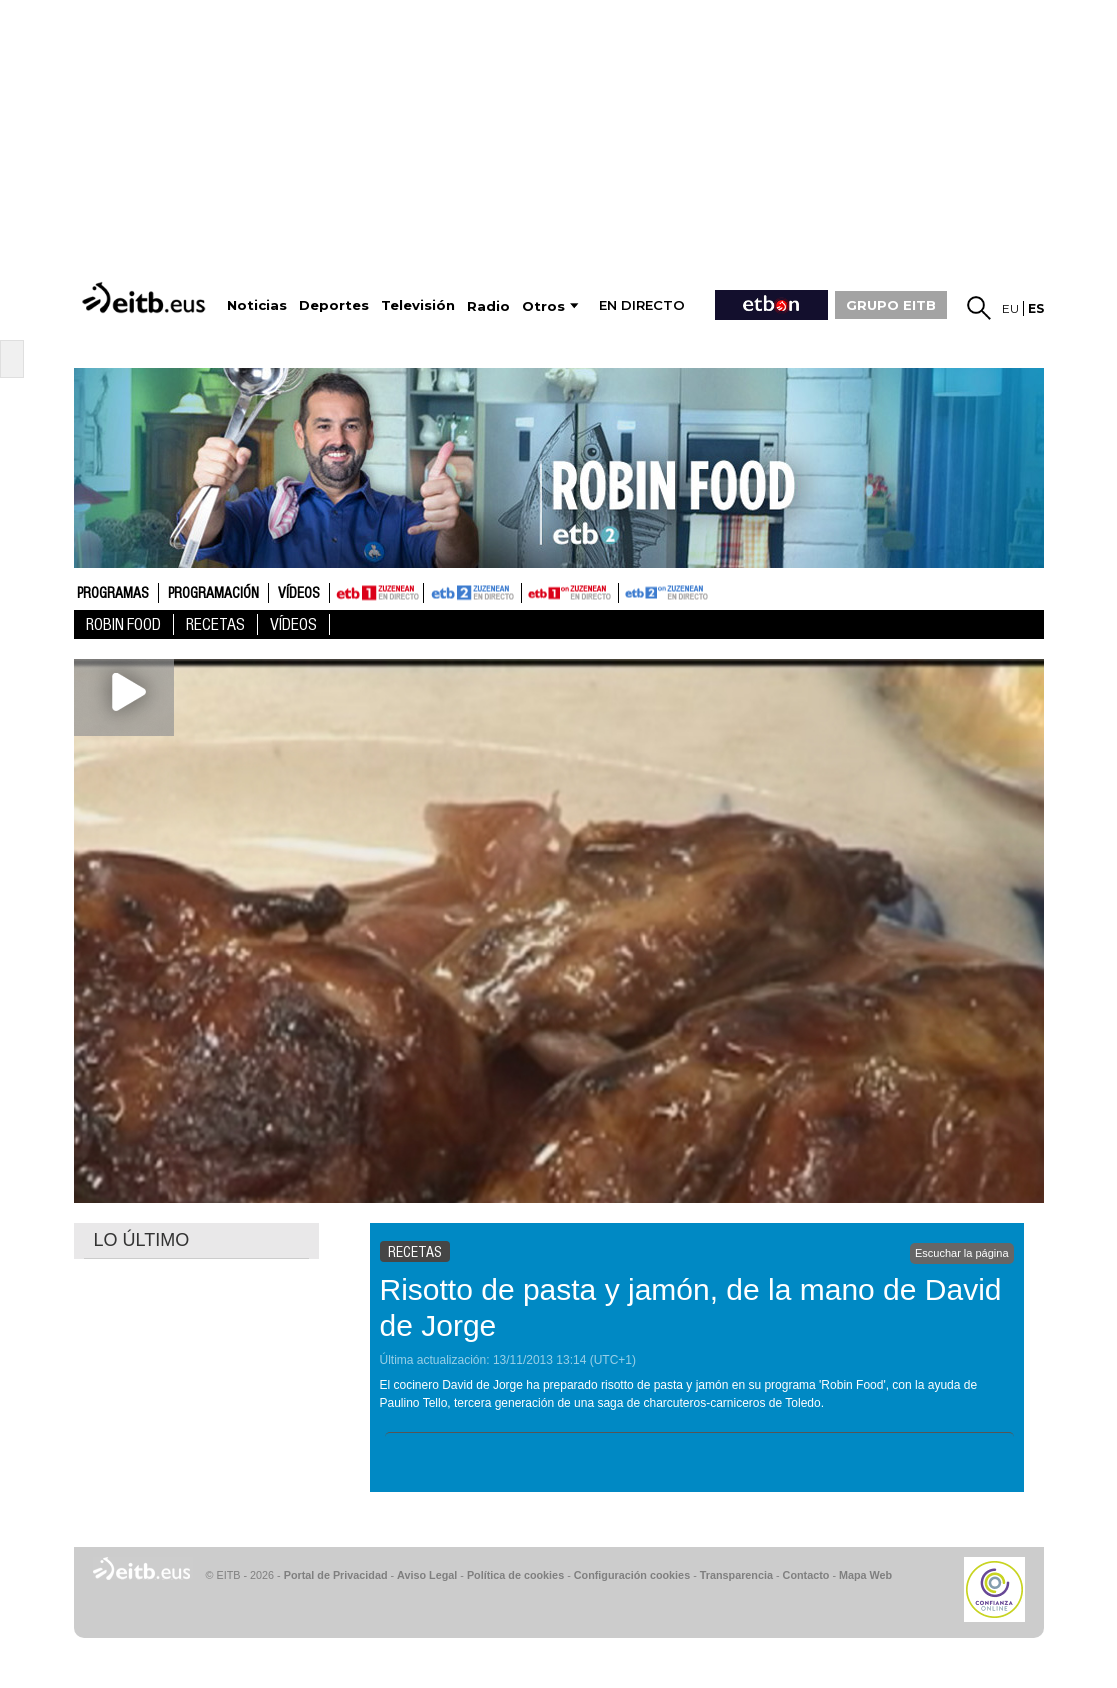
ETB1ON (531, 591)
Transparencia (736, 1575)
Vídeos (299, 594)
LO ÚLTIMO (142, 1240)
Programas (113, 594)
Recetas (215, 624)
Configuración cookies (632, 1575)
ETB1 (376, 593)
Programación (213, 594)
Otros (543, 306)
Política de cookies (515, 1575)
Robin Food (123, 624)
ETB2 (473, 593)
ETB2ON (628, 591)
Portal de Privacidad (336, 1575)
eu (1010, 308)
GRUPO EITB (891, 305)
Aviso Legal (427, 1575)
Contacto (806, 1575)
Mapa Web (865, 1575)
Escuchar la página (962, 1253)
